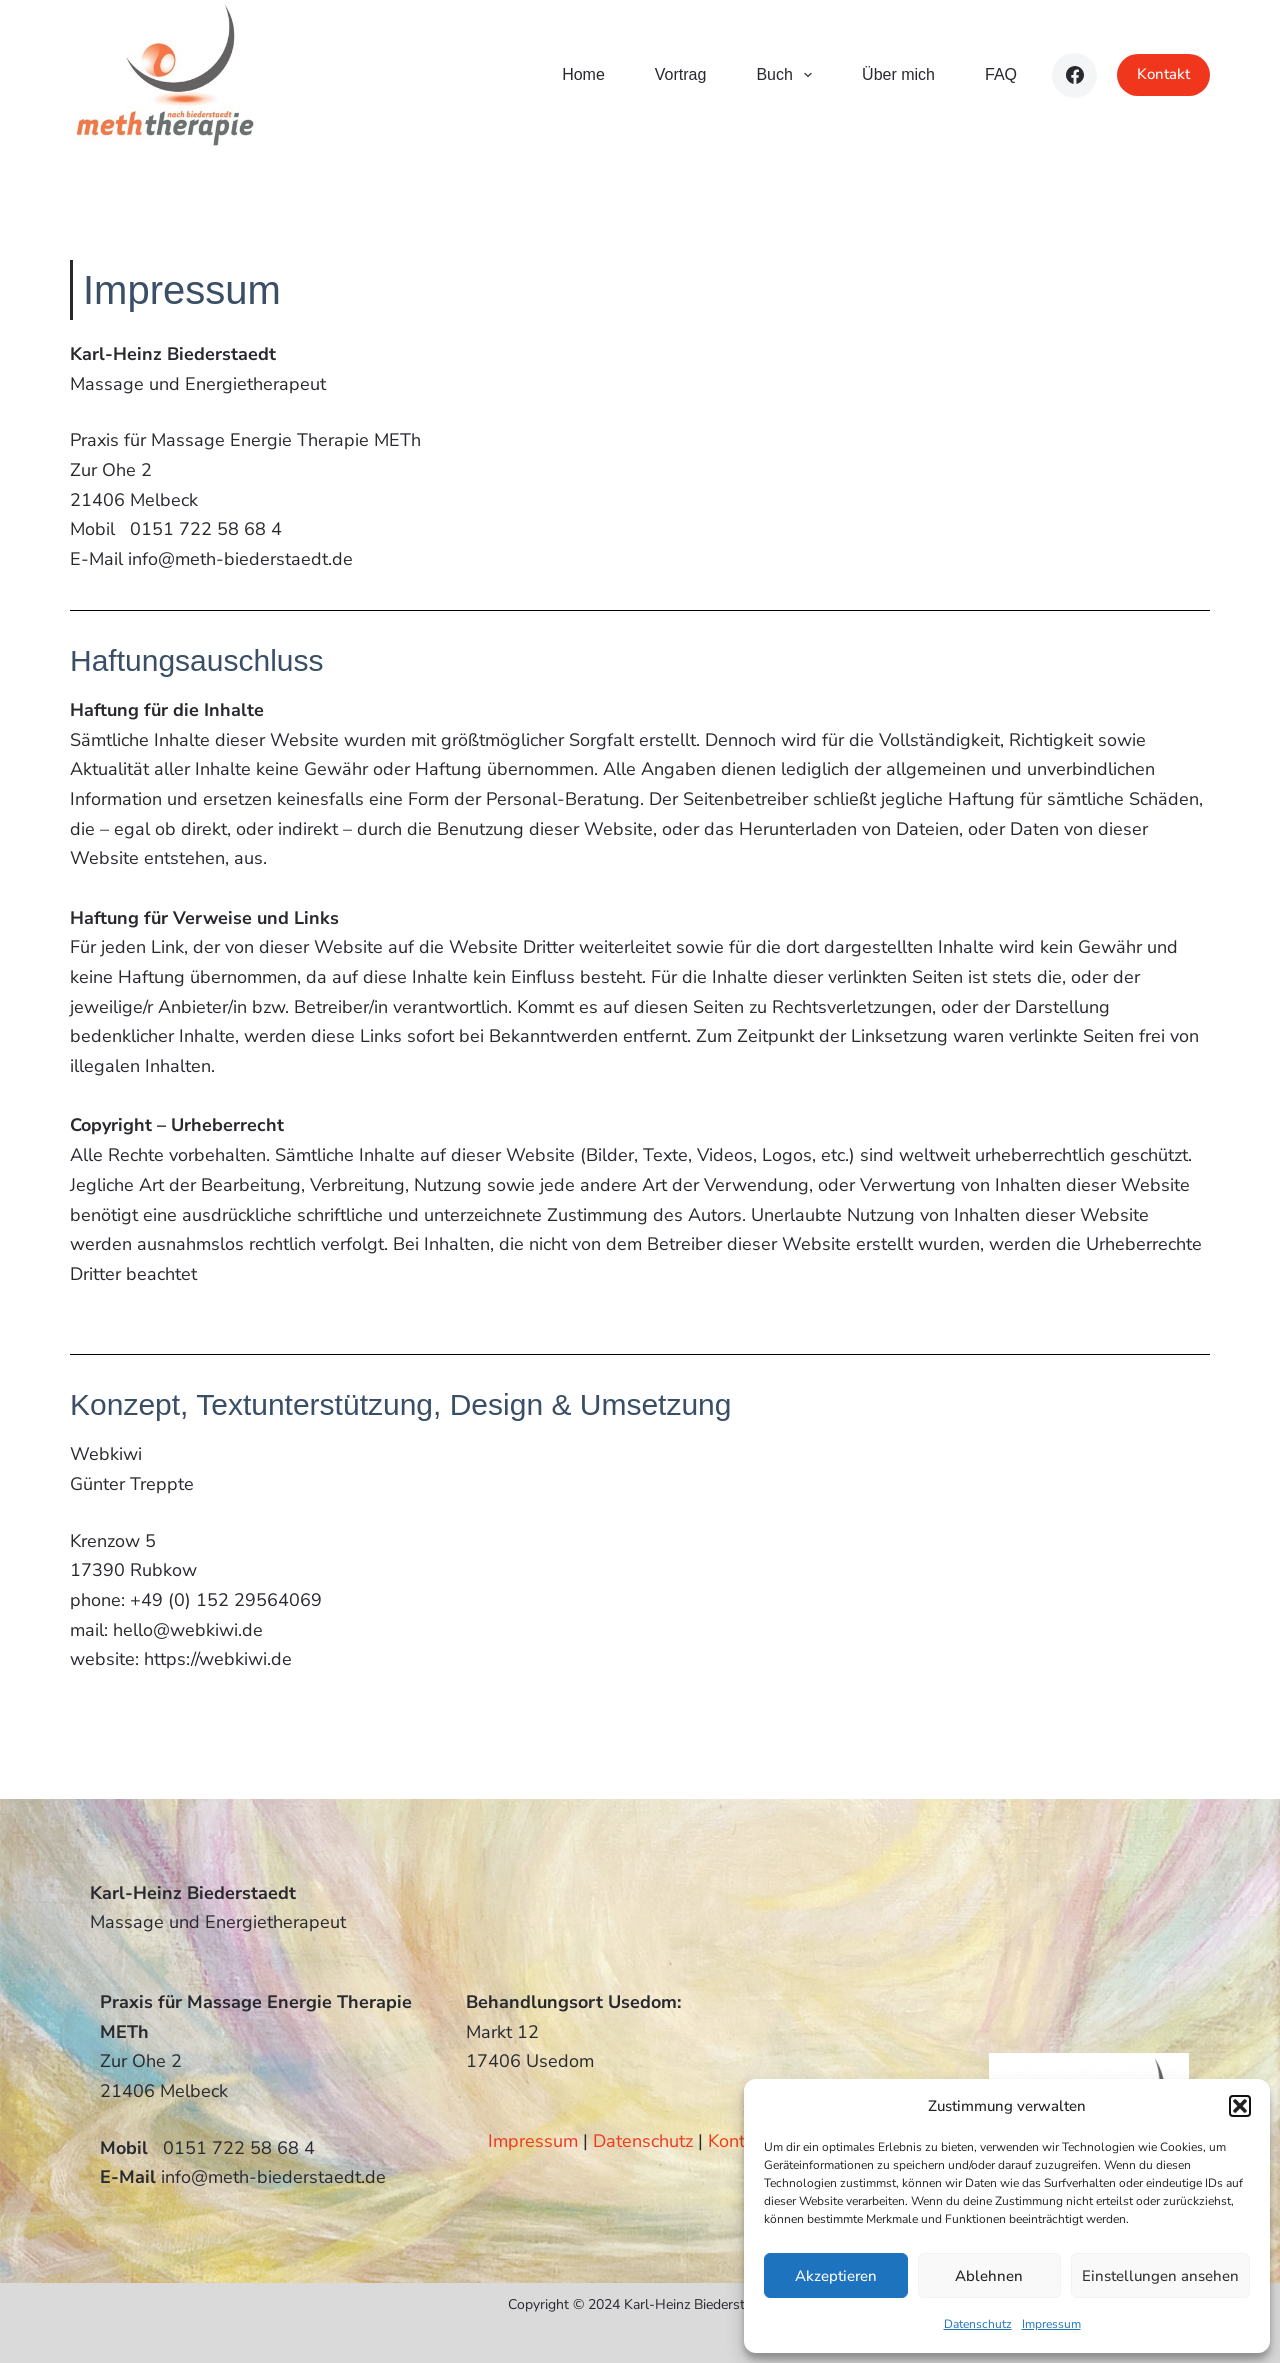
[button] (1240, 2106)
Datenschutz (978, 2324)
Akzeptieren (836, 2276)
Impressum (1051, 2324)
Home (583, 74)
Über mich (898, 74)
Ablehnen (989, 2276)
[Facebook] (1074, 75)
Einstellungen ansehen (1160, 2276)
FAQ (1001, 74)
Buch (788, 75)
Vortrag (681, 74)
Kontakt (1163, 74)
